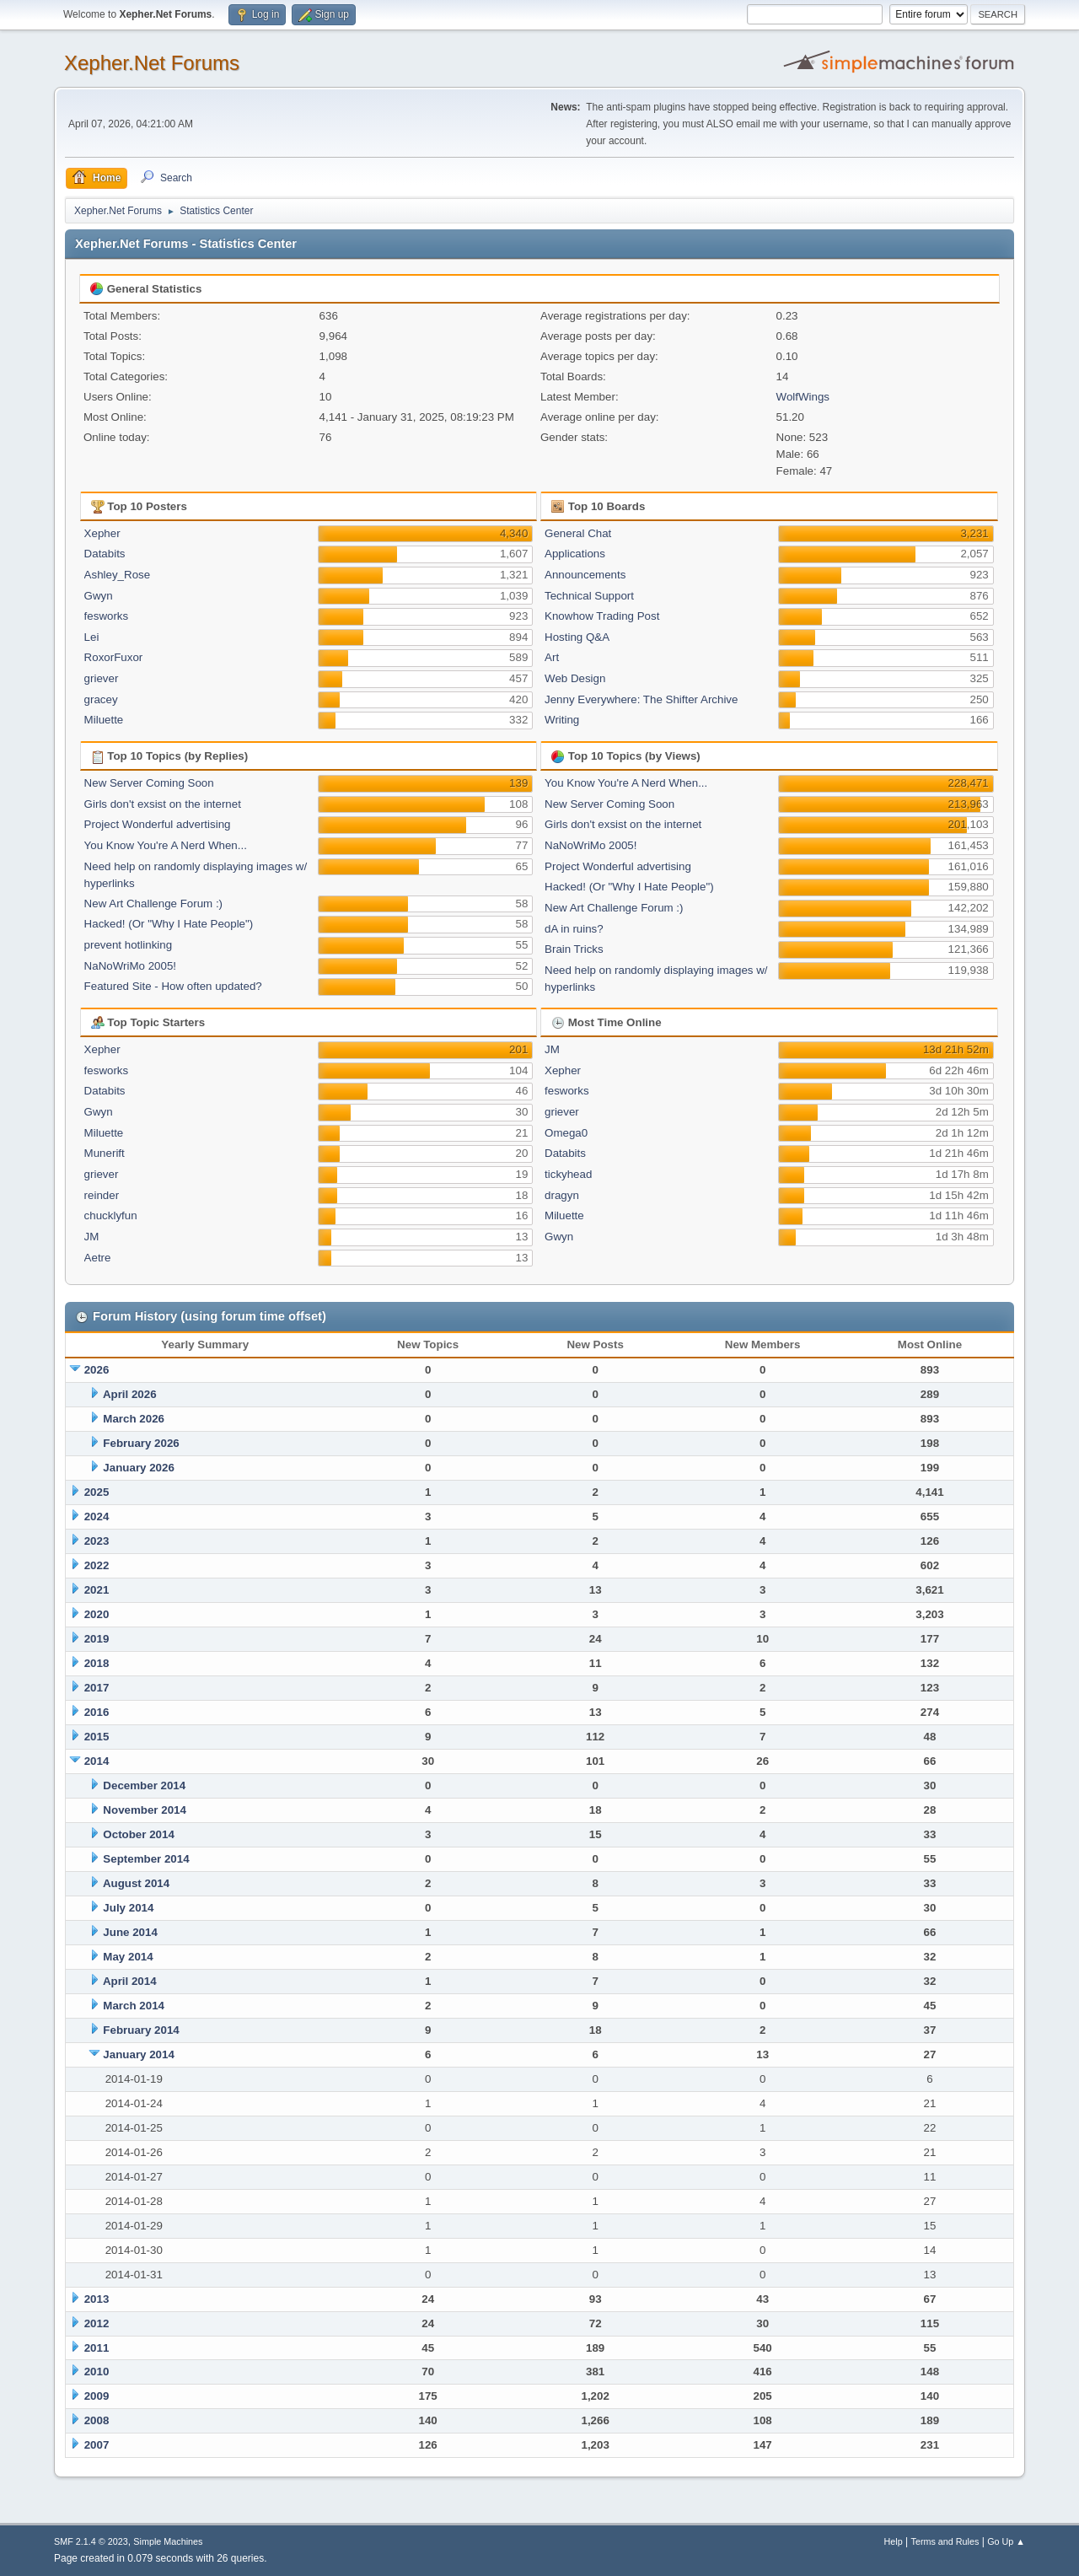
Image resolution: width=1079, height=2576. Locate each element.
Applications (575, 553)
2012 (97, 2323)
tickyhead (568, 1174)
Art (552, 657)
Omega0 (566, 1133)
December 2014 (144, 1785)
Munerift (104, 1153)
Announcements (585, 574)
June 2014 (130, 1932)
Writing (562, 719)
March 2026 (133, 1418)
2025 (97, 1492)
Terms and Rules (945, 2541)
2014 (97, 1761)
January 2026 (138, 1467)
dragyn (562, 1195)
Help (893, 2541)
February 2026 (141, 1443)
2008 (97, 2420)
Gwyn (98, 595)
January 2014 (138, 2054)
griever (101, 678)
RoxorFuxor (113, 657)
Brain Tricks (574, 949)
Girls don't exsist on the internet (162, 804)
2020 (97, 1614)
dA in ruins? (574, 928)
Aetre (97, 1257)
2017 (97, 1687)
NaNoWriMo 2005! (130, 966)
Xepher (102, 533)
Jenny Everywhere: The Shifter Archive (641, 699)
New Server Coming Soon (149, 783)
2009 (97, 2396)
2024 (97, 1516)
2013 (97, 2299)
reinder (102, 1195)
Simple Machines (167, 2541)
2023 (97, 1541)
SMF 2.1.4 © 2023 (91, 2541)
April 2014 (130, 1981)
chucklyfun (110, 1215)
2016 (97, 1712)
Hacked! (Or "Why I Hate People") (169, 923)
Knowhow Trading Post (602, 616)
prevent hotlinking (128, 944)
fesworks (106, 616)
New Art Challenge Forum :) (153, 903)
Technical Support (589, 595)
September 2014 (146, 1859)
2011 (97, 2348)
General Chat (578, 533)
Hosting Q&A (577, 637)
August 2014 (136, 1883)
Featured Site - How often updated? (173, 986)
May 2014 (128, 1956)
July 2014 (128, 1907)
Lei (91, 637)
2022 (97, 1565)
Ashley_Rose (117, 574)
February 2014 (141, 2030)
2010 (97, 2371)
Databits (105, 553)
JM (91, 1236)
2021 (97, 1590)
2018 (97, 1663)
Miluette (104, 719)
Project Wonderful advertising (157, 824)
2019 (97, 1638)
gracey (101, 699)
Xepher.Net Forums (151, 62)
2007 (97, 2445)
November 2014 (144, 1810)
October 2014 (138, 1834)
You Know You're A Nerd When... (165, 845)
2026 (97, 1369)
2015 (97, 1736)
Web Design (575, 678)
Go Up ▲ (1006, 2541)
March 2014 (133, 2005)
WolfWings (802, 396)
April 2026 (130, 1394)
